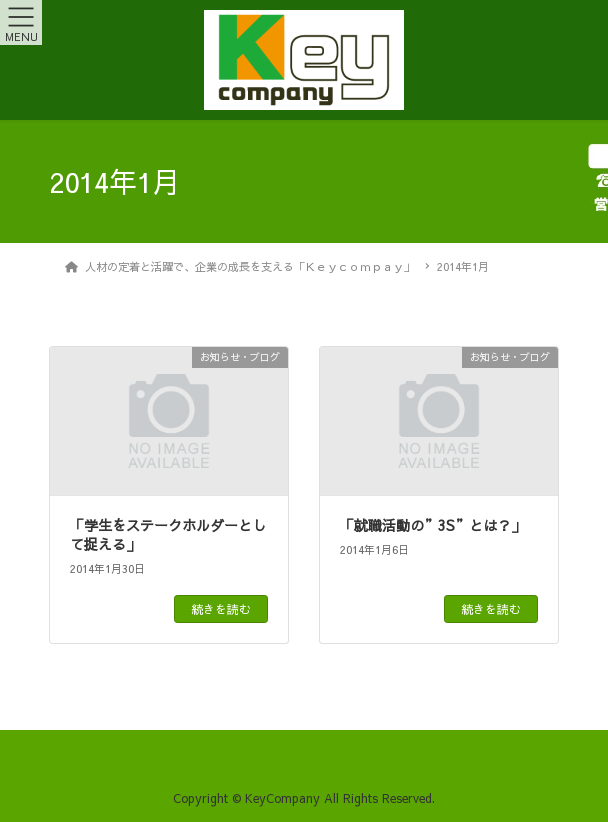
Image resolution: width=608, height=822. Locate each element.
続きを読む (221, 609)
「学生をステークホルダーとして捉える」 (168, 535)
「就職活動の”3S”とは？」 (432, 525)
